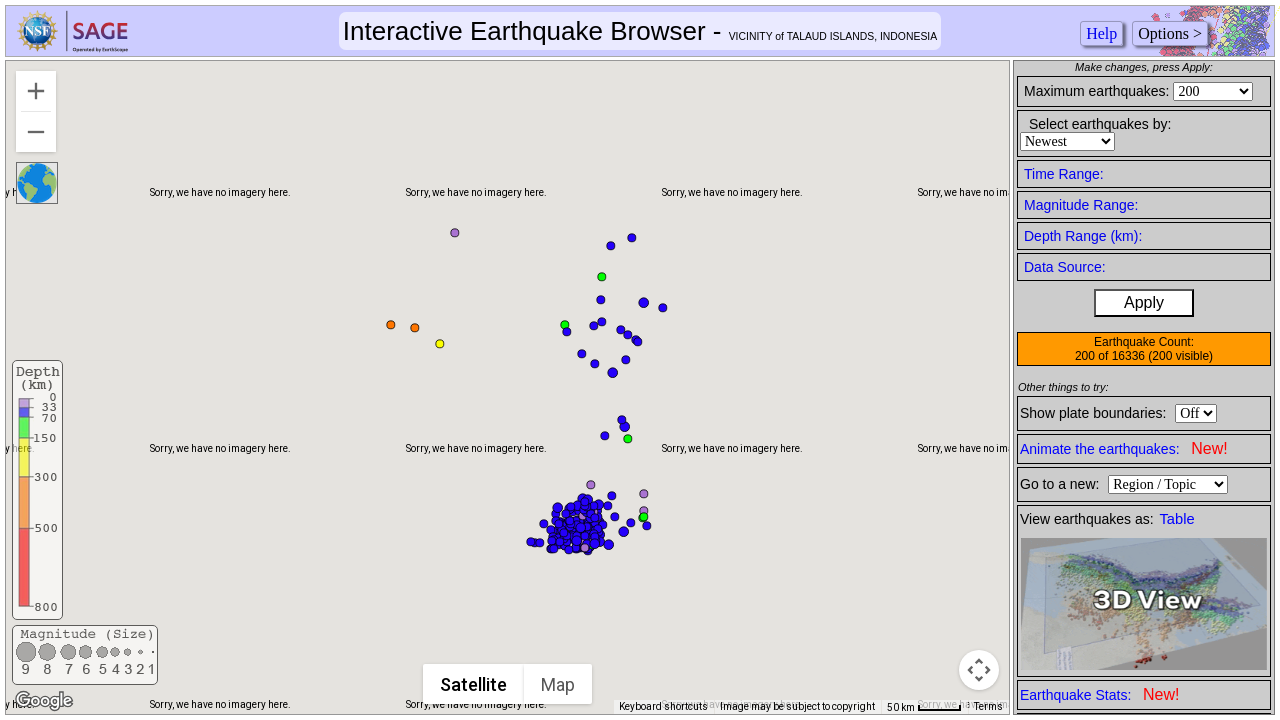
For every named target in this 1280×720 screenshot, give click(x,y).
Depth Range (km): (1083, 236)
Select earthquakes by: (1100, 124)
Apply (1144, 302)
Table (1177, 519)
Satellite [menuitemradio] (474, 684)
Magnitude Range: (1081, 205)
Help (1101, 33)
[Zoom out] (36, 132)
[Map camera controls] (979, 670)
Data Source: (1065, 267)
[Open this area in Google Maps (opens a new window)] (44, 701)
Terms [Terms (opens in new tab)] (988, 706)
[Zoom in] (36, 91)
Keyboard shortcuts (663, 706)
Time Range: (1064, 174)
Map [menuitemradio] (559, 684)
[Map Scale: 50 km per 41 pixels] (924, 707)
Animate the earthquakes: (1124, 448)
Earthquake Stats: (1099, 694)
